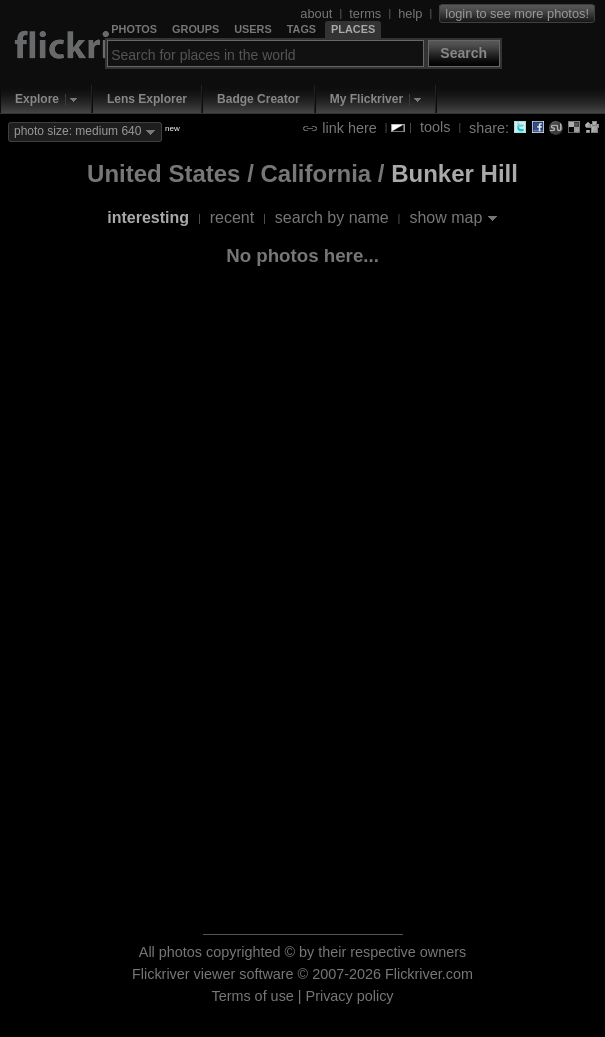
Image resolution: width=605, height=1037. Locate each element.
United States (163, 173)
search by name (332, 217)
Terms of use (252, 996)
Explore (37, 99)
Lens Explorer (147, 99)
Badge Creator (258, 99)
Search (463, 53)
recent (232, 217)
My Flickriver (366, 99)
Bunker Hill (454, 173)
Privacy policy (350, 996)
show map (445, 217)
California (315, 173)
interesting (148, 217)
